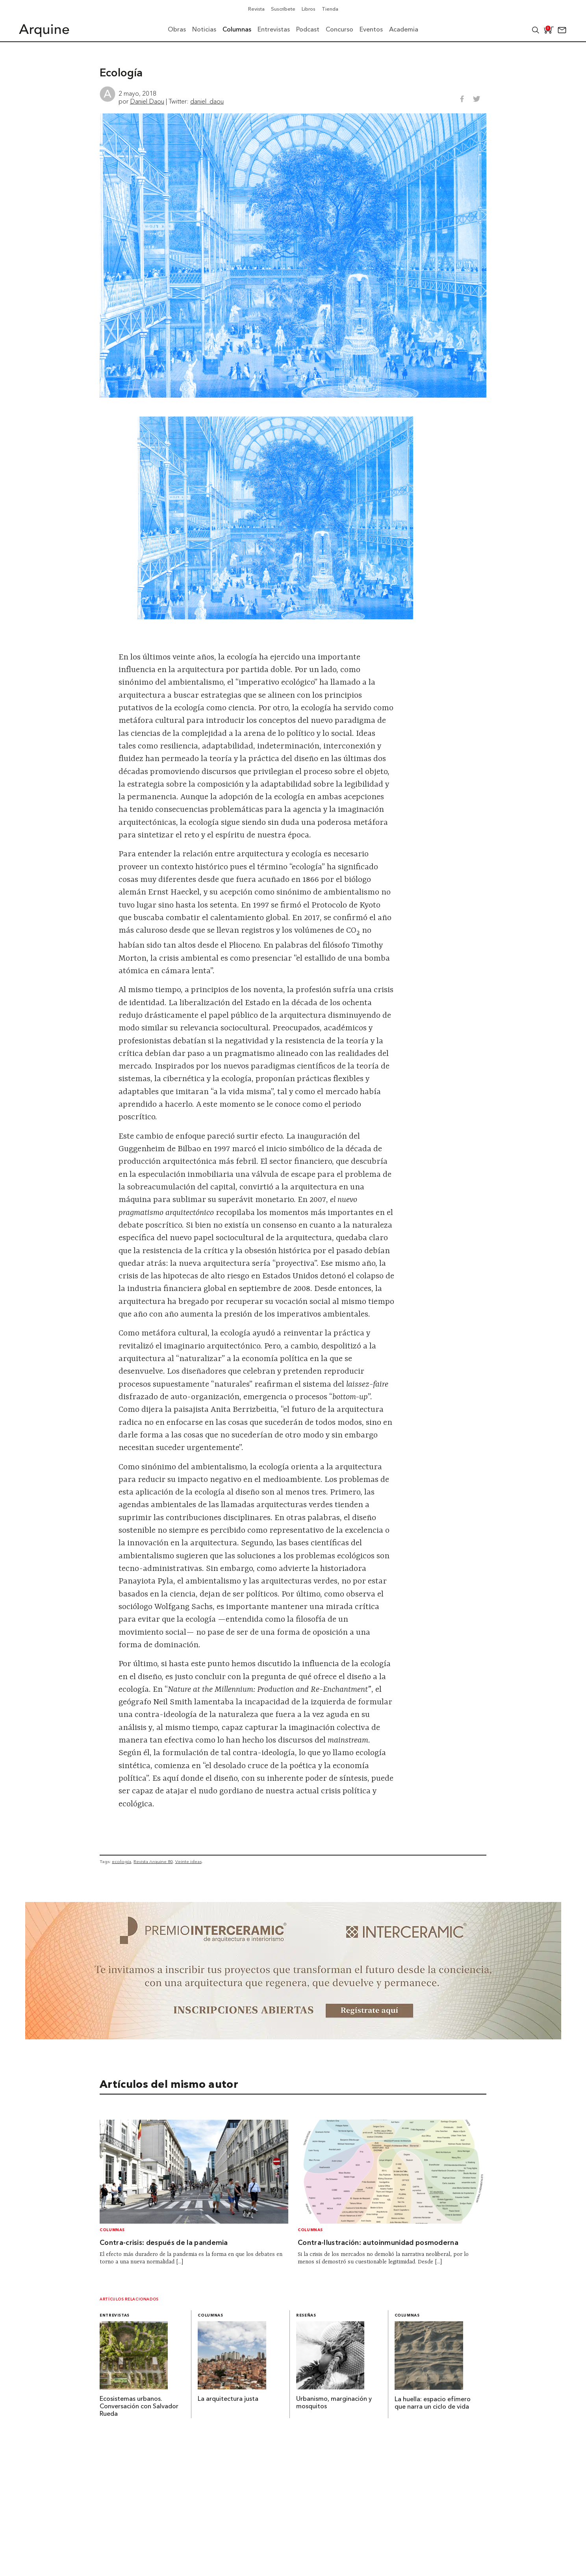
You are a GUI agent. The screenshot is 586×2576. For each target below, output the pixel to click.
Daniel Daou (147, 101)
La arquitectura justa (228, 2399)
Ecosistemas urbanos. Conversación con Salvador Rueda (139, 2406)
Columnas (112, 2230)
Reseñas (306, 2315)
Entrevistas (115, 2315)
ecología (121, 1861)
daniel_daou (207, 101)
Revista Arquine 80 (153, 1861)
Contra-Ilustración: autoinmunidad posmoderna (378, 2243)
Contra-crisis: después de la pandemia (164, 2243)
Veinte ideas (188, 1861)
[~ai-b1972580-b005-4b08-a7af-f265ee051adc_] (293, 2037)
